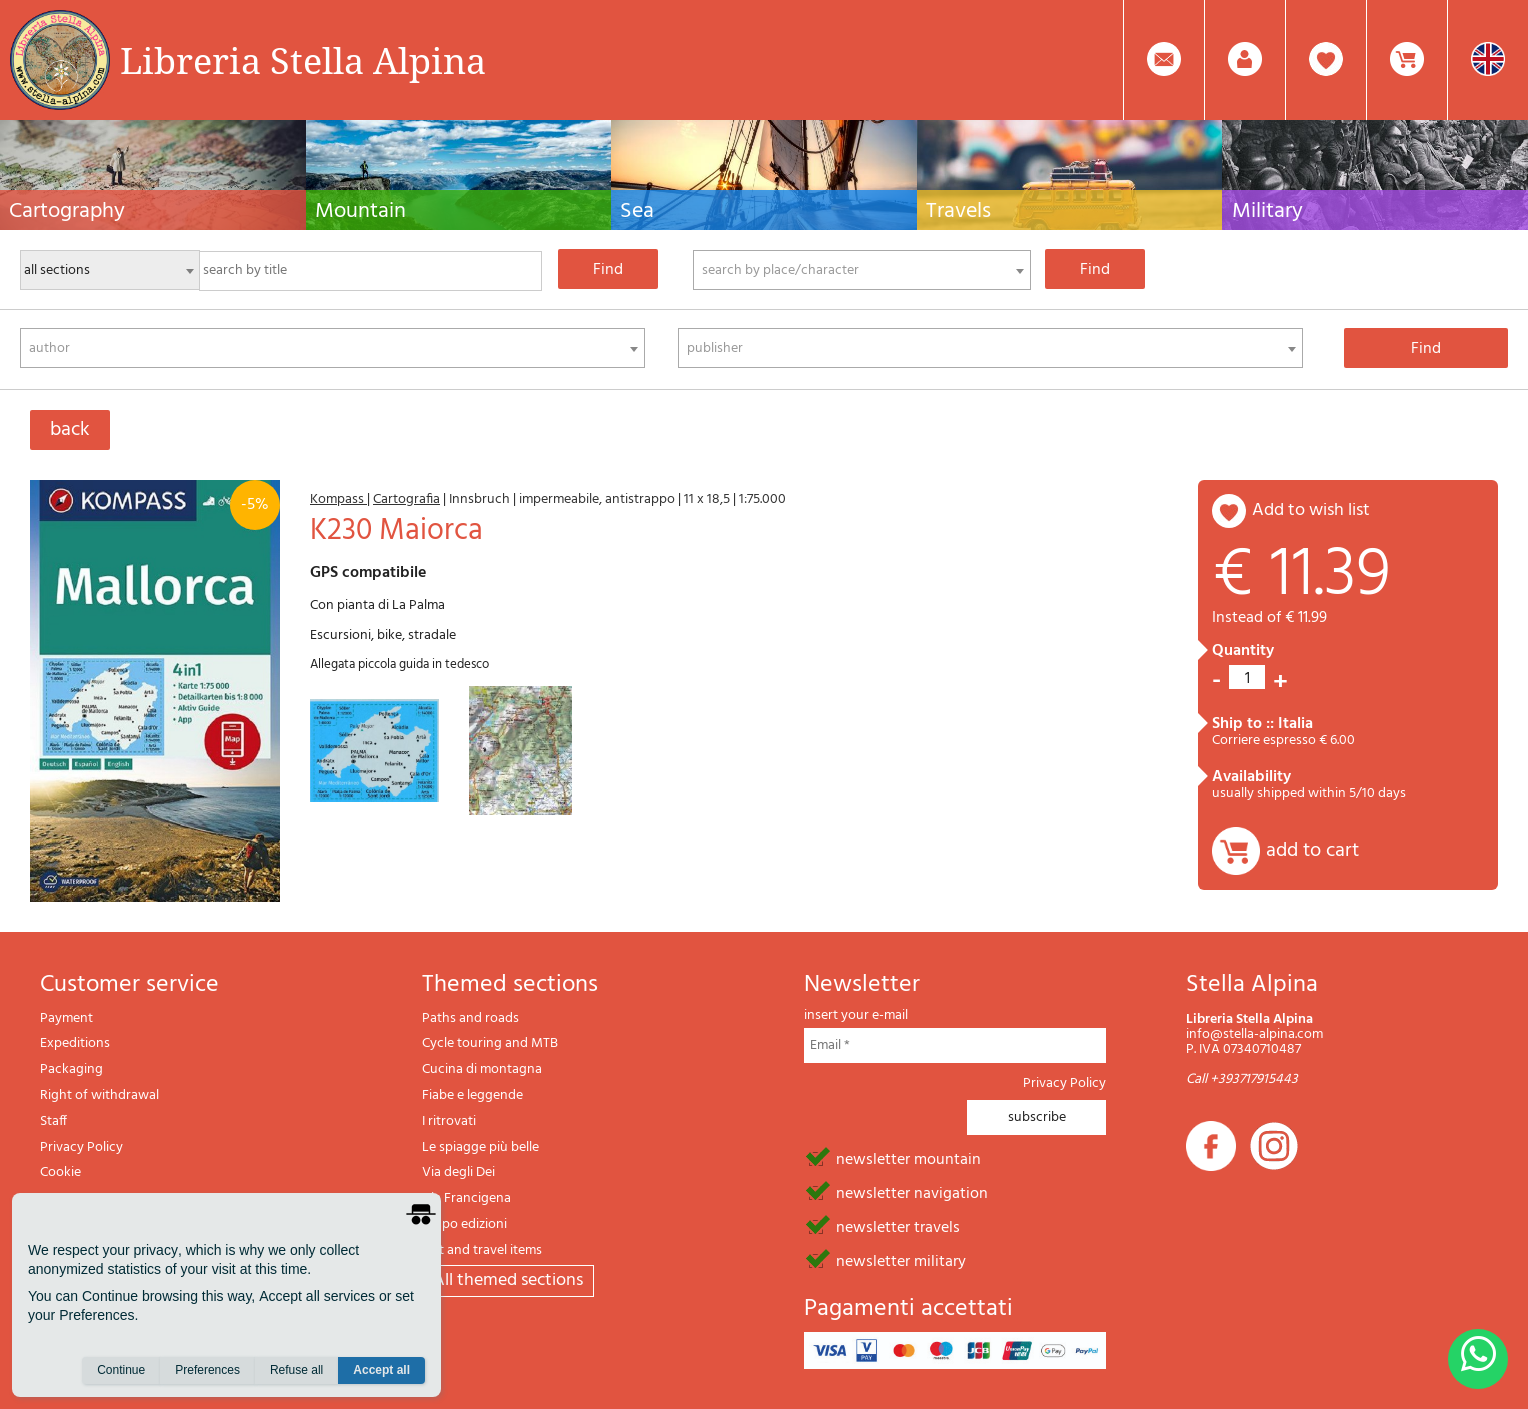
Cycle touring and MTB (490, 1043)
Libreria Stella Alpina (303, 60)
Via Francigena (466, 1198)
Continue (121, 1370)
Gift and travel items (482, 1250)
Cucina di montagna (482, 1069)
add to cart (1312, 851)
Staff (53, 1121)
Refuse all (296, 1370)
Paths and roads (470, 1018)
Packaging (71, 1069)
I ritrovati (449, 1121)
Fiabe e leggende (472, 1095)
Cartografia (406, 499)
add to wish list (1311, 510)
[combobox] (862, 270)
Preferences (207, 1370)
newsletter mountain (908, 1158)
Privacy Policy (81, 1147)
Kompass (338, 499)
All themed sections (508, 1280)
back (70, 430)
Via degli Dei (458, 1172)
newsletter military (901, 1260)
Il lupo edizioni (464, 1224)
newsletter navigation (912, 1192)
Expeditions (75, 1043)
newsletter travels (898, 1226)
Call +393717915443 (1242, 1079)
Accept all (381, 1370)
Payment (66, 1018)
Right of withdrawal (99, 1095)
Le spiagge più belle (480, 1147)
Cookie (60, 1172)
